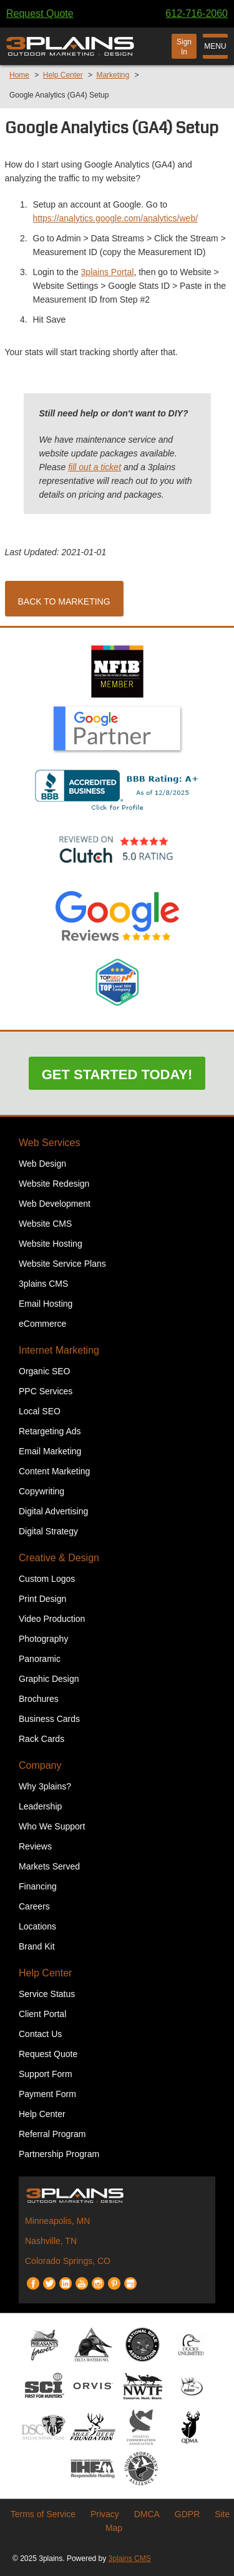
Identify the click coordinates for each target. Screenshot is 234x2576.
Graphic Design (49, 1679)
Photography (43, 1639)
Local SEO (40, 1411)
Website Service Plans (62, 1264)
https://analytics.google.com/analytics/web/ (115, 218)
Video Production (52, 1619)
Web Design (42, 1164)
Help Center (63, 75)
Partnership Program (59, 2154)
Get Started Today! (117, 1074)
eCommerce (42, 1324)
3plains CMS (43, 1284)
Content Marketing (54, 1471)
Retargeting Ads (50, 1431)
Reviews (35, 1846)
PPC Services (45, 1391)
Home (19, 75)
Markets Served (49, 1866)
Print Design (42, 1599)
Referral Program (52, 2134)
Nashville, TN (51, 2241)
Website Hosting (50, 1244)
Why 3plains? (45, 1786)
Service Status (47, 1994)
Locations (37, 1926)
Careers (34, 1906)
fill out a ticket (94, 467)
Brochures (39, 1699)
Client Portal (42, 2014)
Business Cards (49, 1719)
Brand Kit (37, 1946)
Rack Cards (41, 1739)
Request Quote (40, 13)
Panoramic (40, 1659)
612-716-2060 (196, 13)
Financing (38, 1886)
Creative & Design (59, 1557)
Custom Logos (47, 1579)
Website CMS (45, 1224)
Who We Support (52, 1826)
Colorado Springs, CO (67, 2261)
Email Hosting (45, 1304)
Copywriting (41, 1491)
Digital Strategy (48, 1531)
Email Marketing (50, 1451)
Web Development (54, 1204)
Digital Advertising (53, 1511)
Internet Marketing (59, 1350)
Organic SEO (44, 1371)
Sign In (184, 47)
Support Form (45, 2074)
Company (40, 1765)
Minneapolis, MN (57, 2221)
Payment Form (47, 2094)
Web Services (49, 1142)
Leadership (40, 1806)
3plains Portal (107, 272)
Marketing (112, 75)
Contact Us (40, 2034)
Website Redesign (54, 1184)
